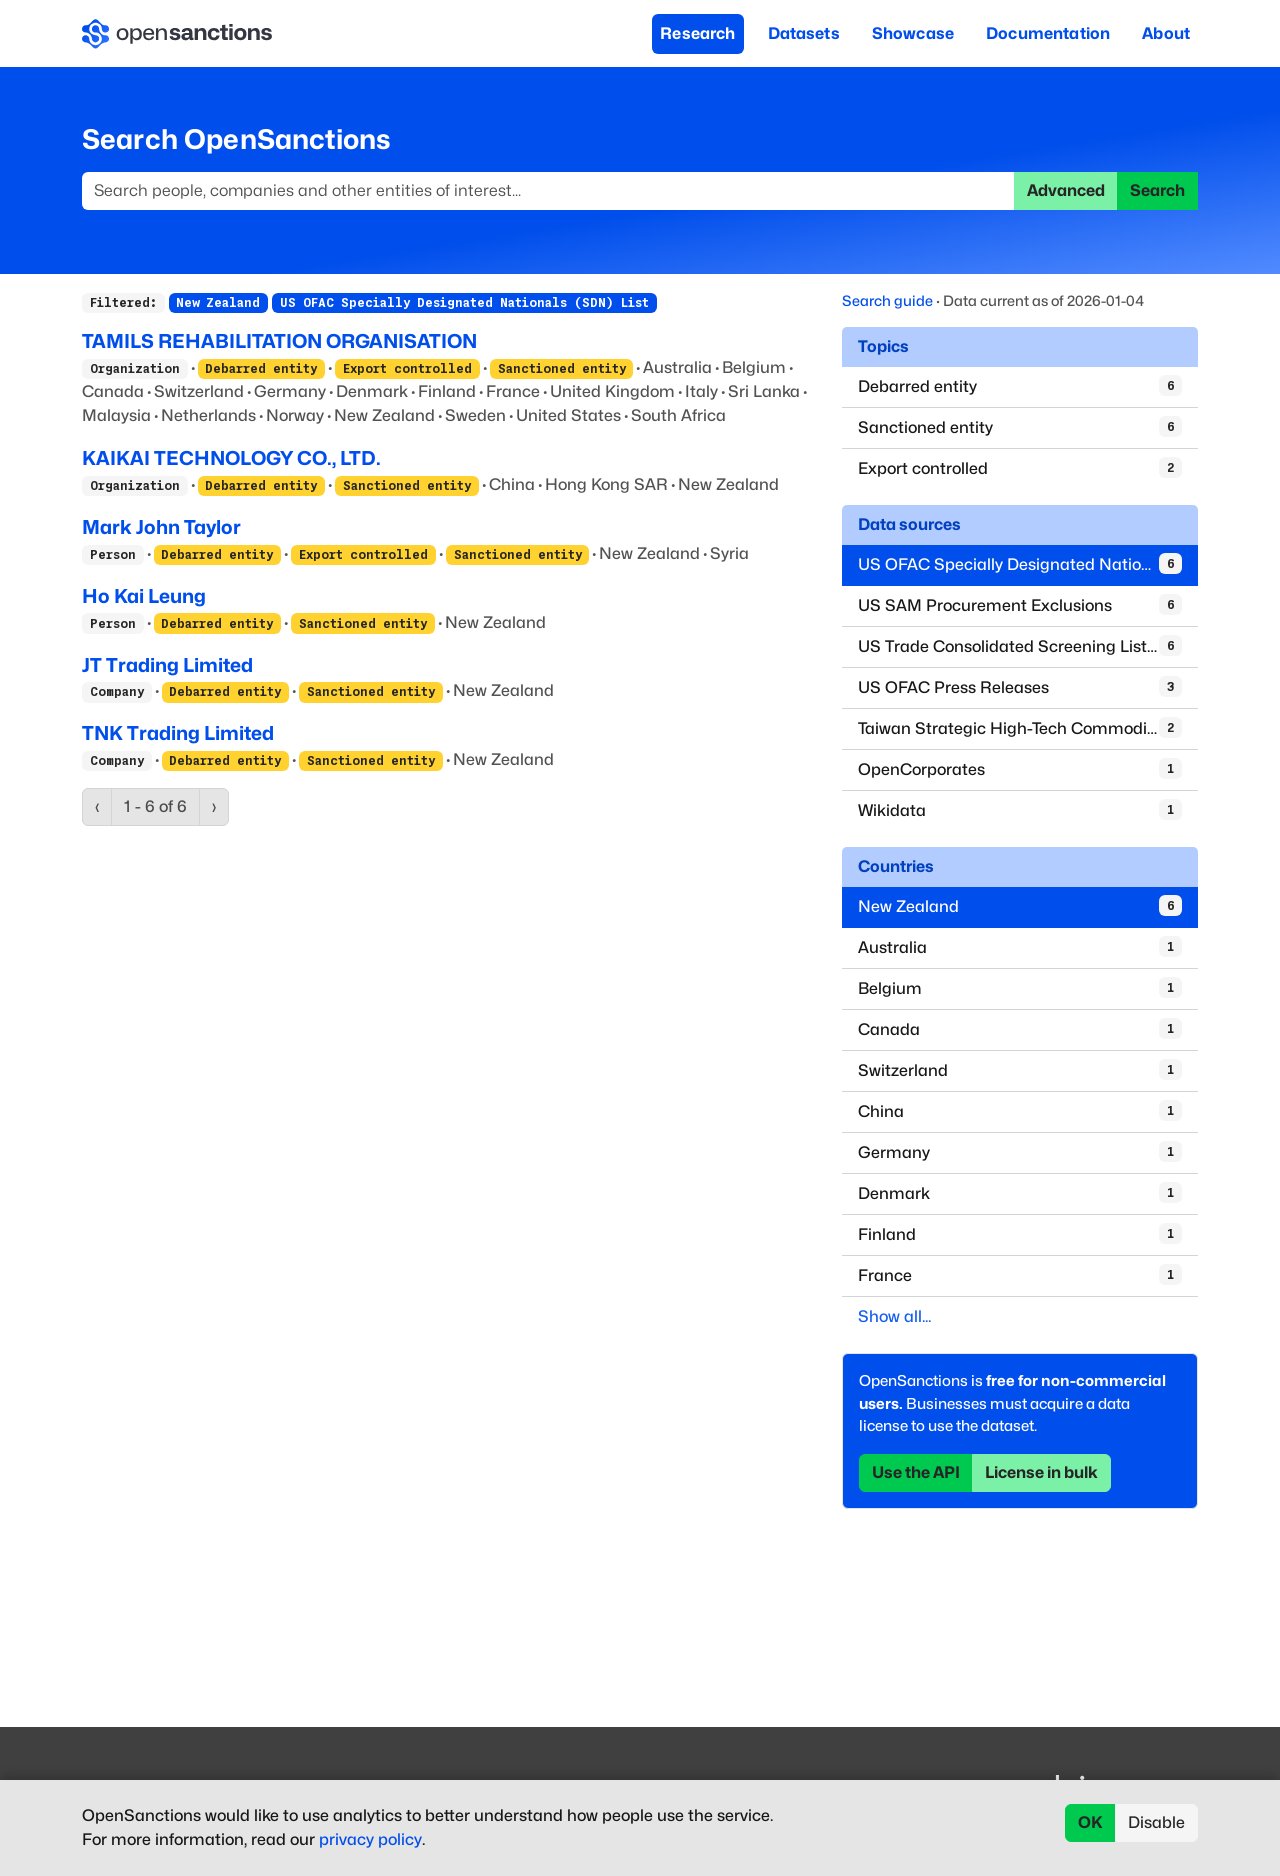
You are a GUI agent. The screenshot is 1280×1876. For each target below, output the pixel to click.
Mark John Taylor (161, 527)
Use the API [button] (916, 1472)
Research (697, 33)
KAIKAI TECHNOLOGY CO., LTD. (231, 458)
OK (1090, 1822)
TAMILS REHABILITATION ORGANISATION (279, 341)
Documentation (1048, 33)
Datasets (804, 33)
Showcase (913, 33)
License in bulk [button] (1041, 1472)
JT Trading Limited (167, 665)
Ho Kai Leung (144, 596)
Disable (1156, 1822)
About (1166, 33)
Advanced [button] (1066, 190)
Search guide (887, 300)
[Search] (548, 191)
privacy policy (370, 1839)
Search (1157, 190)
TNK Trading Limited (178, 733)
